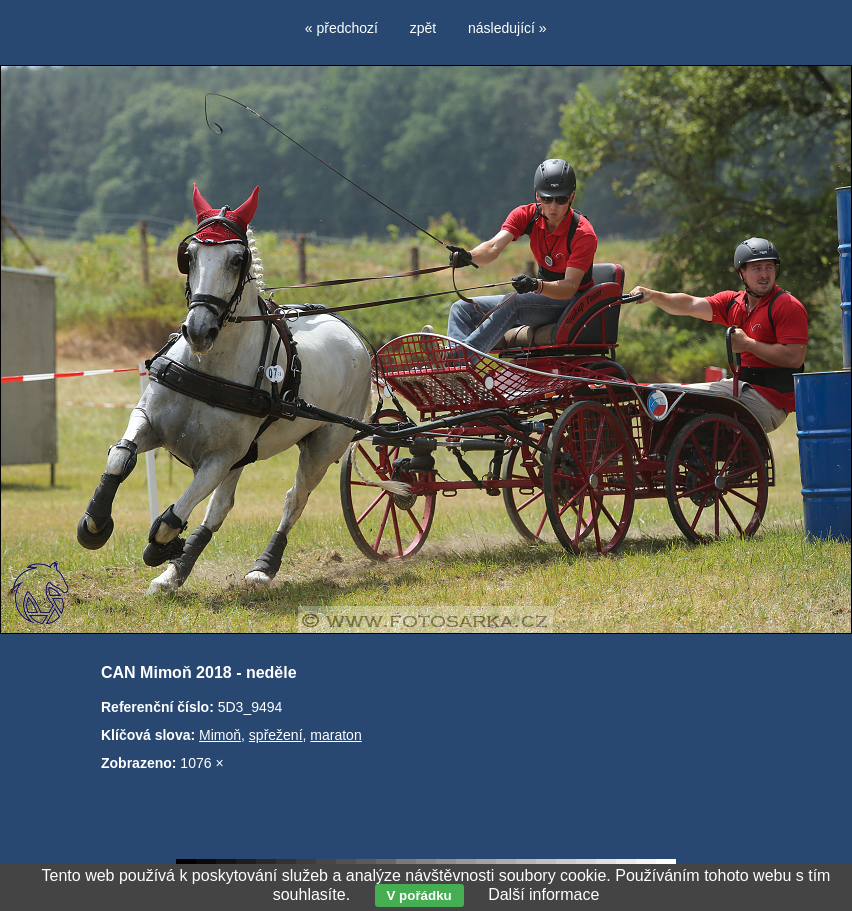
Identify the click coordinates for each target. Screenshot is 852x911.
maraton (335, 735)
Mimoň (220, 735)
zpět (423, 28)
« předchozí (341, 28)
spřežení (276, 735)
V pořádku (419, 895)
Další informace (543, 894)
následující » (507, 28)
